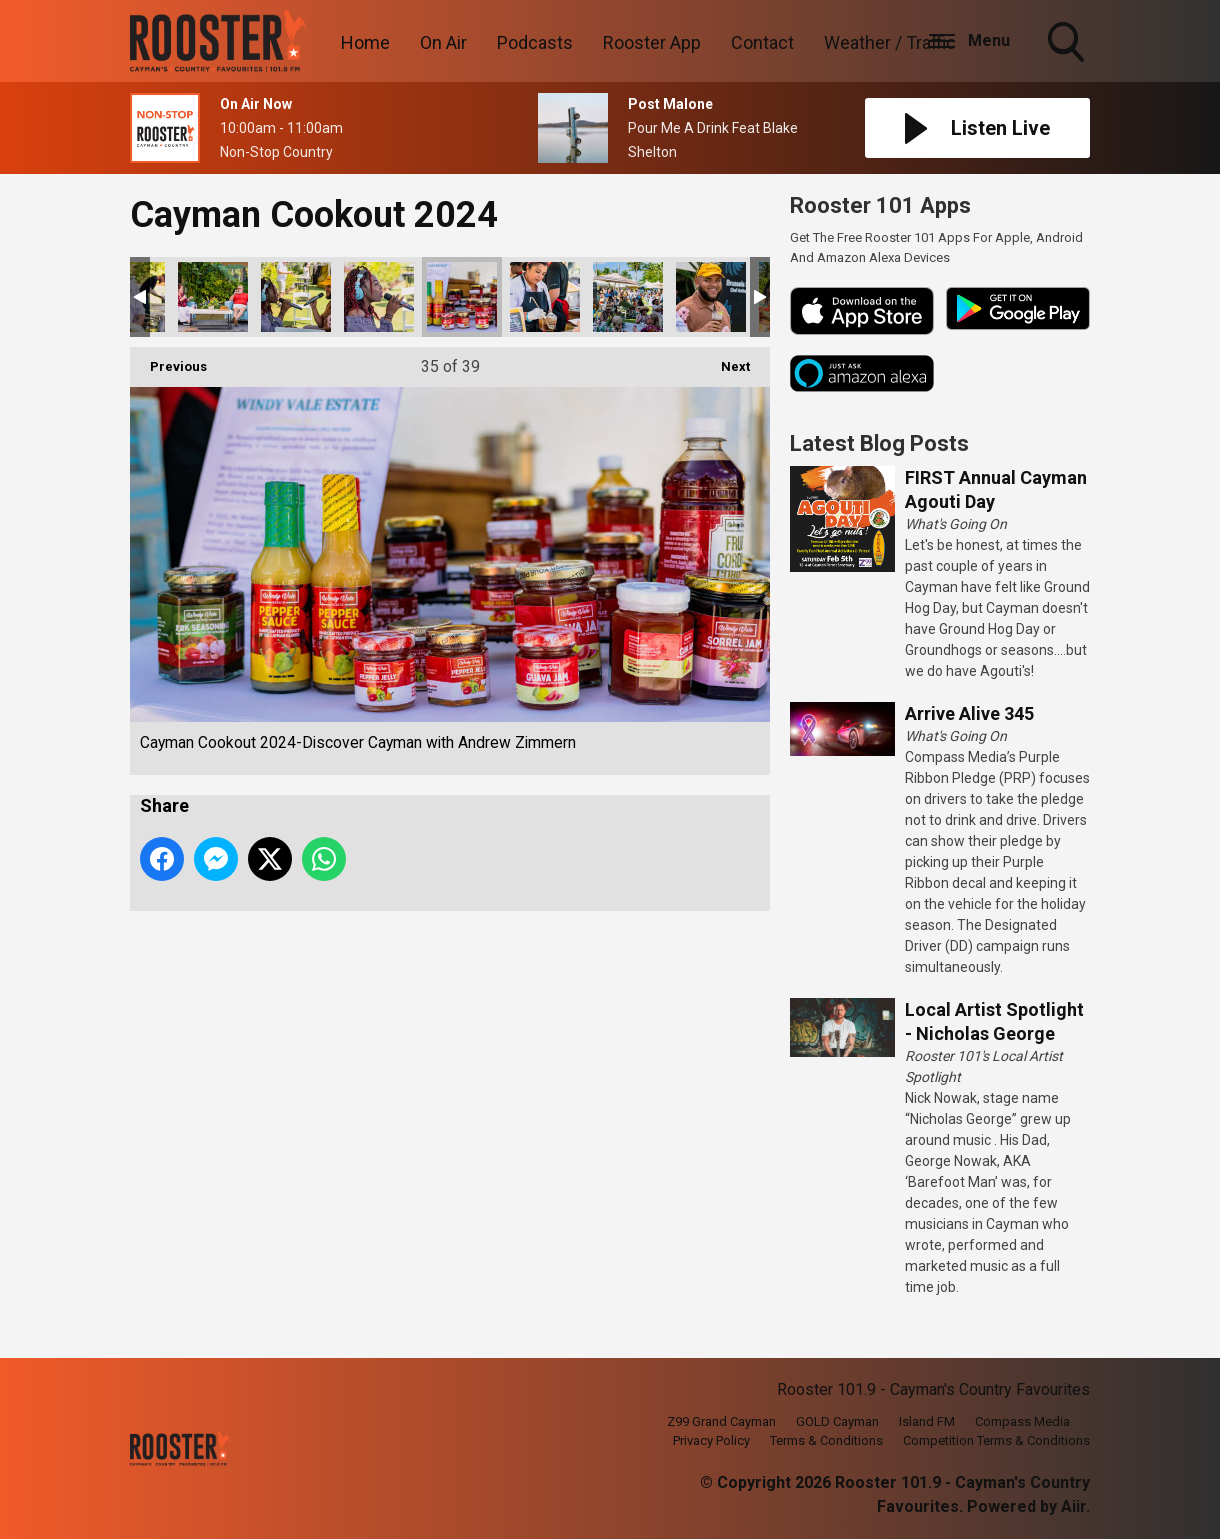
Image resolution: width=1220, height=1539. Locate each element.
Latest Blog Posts (879, 443)
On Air (443, 42)
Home (365, 42)
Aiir (1073, 1506)
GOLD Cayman (837, 1421)
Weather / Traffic (890, 42)
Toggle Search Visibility (1068, 44)
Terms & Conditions (826, 1440)
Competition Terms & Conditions (996, 1440)
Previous (168, 360)
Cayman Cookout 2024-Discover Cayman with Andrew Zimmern (213, 297)
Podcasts (535, 42)
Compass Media (1022, 1421)
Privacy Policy (711, 1440)
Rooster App (652, 42)
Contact (762, 42)
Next (725, 360)
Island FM (927, 1421)
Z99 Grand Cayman (721, 1421)
